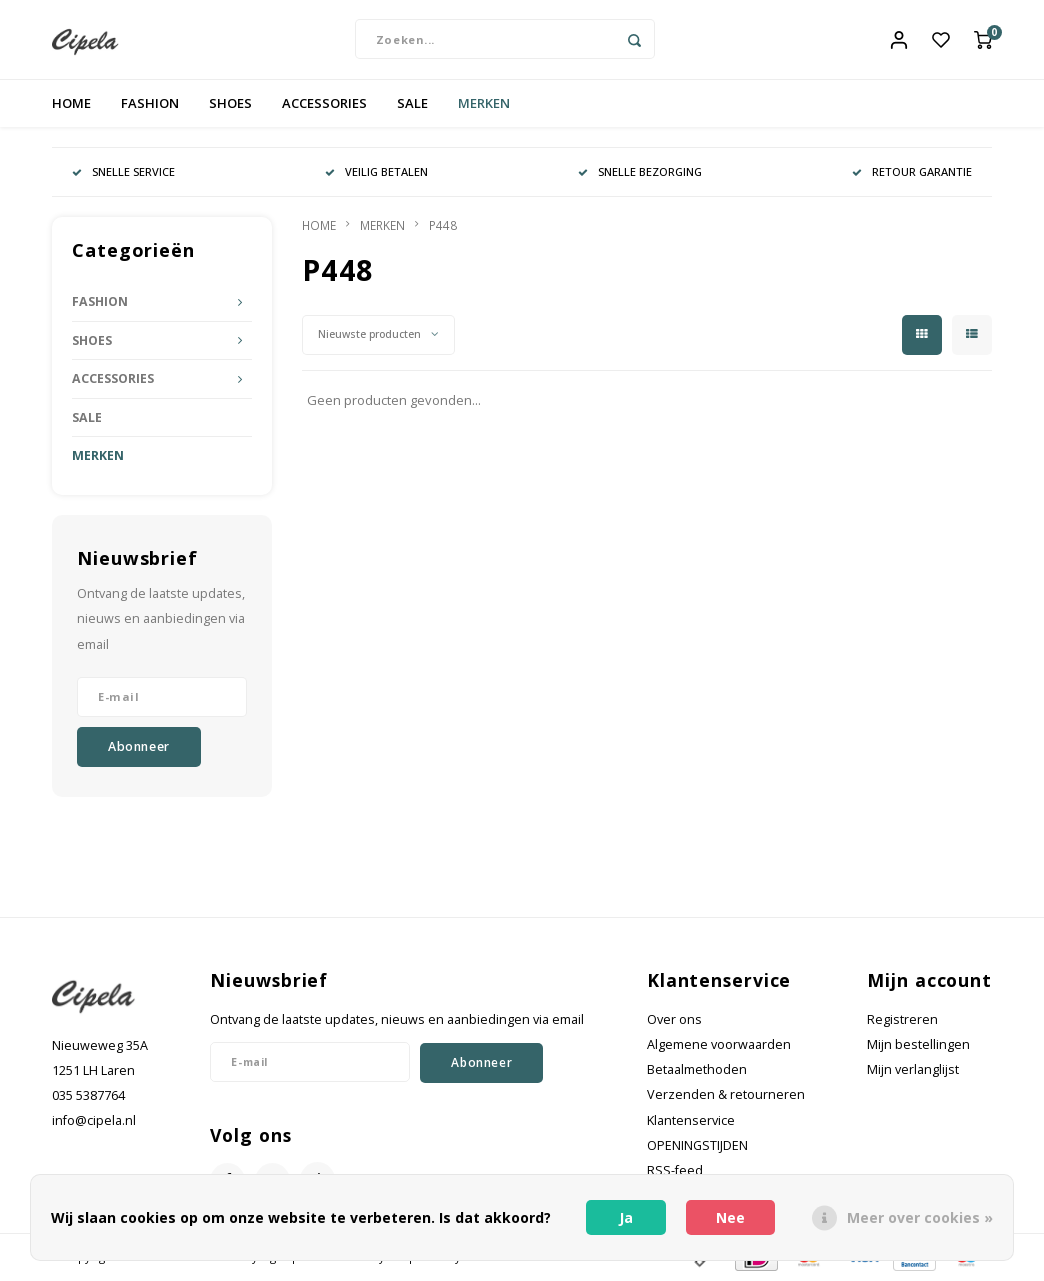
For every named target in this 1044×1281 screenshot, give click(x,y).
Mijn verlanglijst (913, 1070)
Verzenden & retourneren (726, 1095)
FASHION (150, 104)
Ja (626, 1217)
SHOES (230, 104)
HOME (71, 104)
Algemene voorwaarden (719, 1045)
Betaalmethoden (697, 1070)
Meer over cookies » (920, 1217)
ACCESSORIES (324, 104)
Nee (730, 1217)
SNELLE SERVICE (123, 172)
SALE (412, 104)
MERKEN (484, 104)
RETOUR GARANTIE (912, 172)
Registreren (902, 1020)
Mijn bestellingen (918, 1045)
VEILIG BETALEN (376, 172)
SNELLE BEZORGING (640, 172)
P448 (443, 226)
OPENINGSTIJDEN (697, 1146)
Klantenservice (691, 1121)
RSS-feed (675, 1171)
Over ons (674, 1020)
